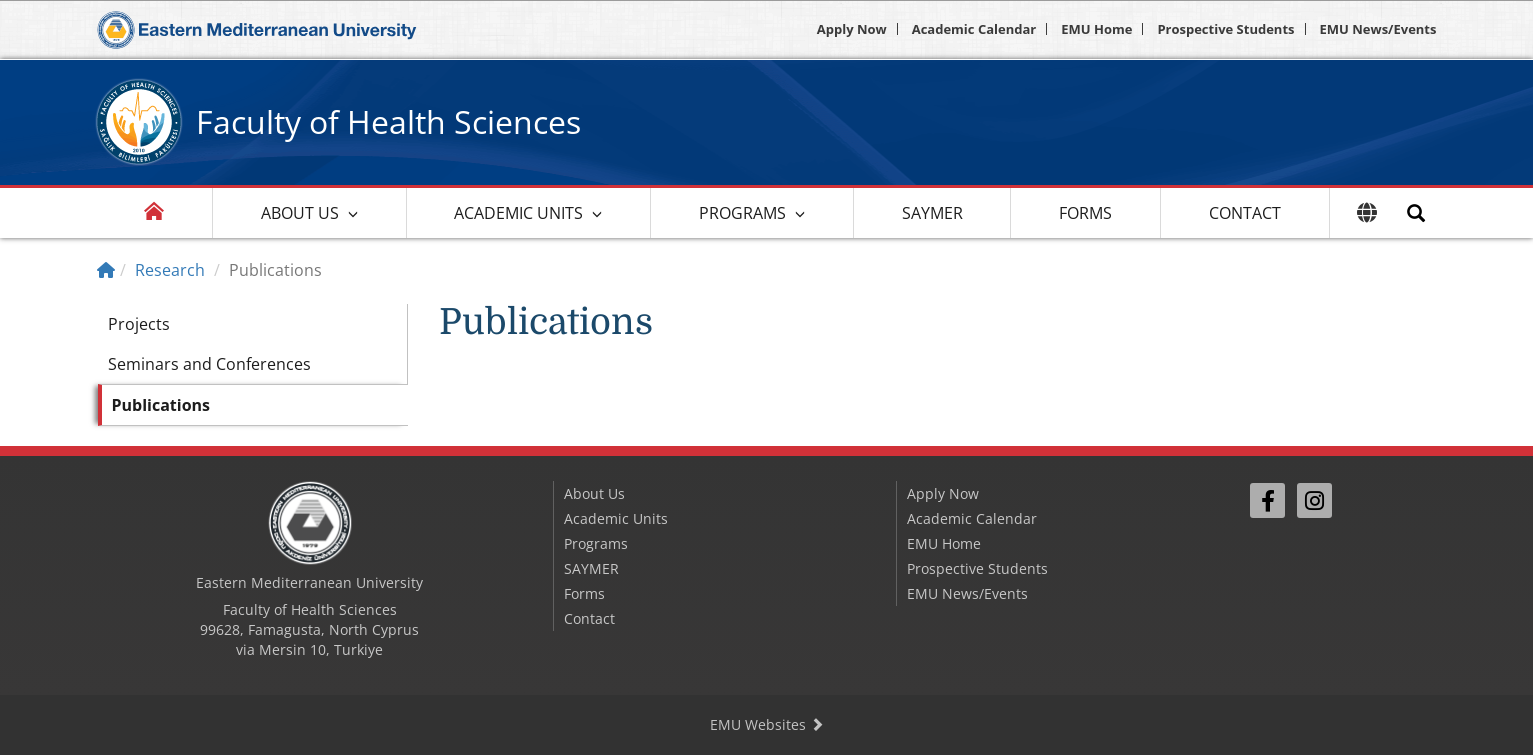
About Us (300, 213)
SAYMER (932, 213)
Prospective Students (1225, 29)
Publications (161, 405)
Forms (1085, 213)
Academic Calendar (974, 29)
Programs (742, 213)
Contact (1245, 213)
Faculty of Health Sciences (388, 121)
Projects (139, 324)
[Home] (106, 270)
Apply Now (852, 29)
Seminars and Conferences (209, 364)
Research (170, 270)
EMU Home (1096, 29)
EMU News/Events (1378, 29)
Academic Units (518, 213)
